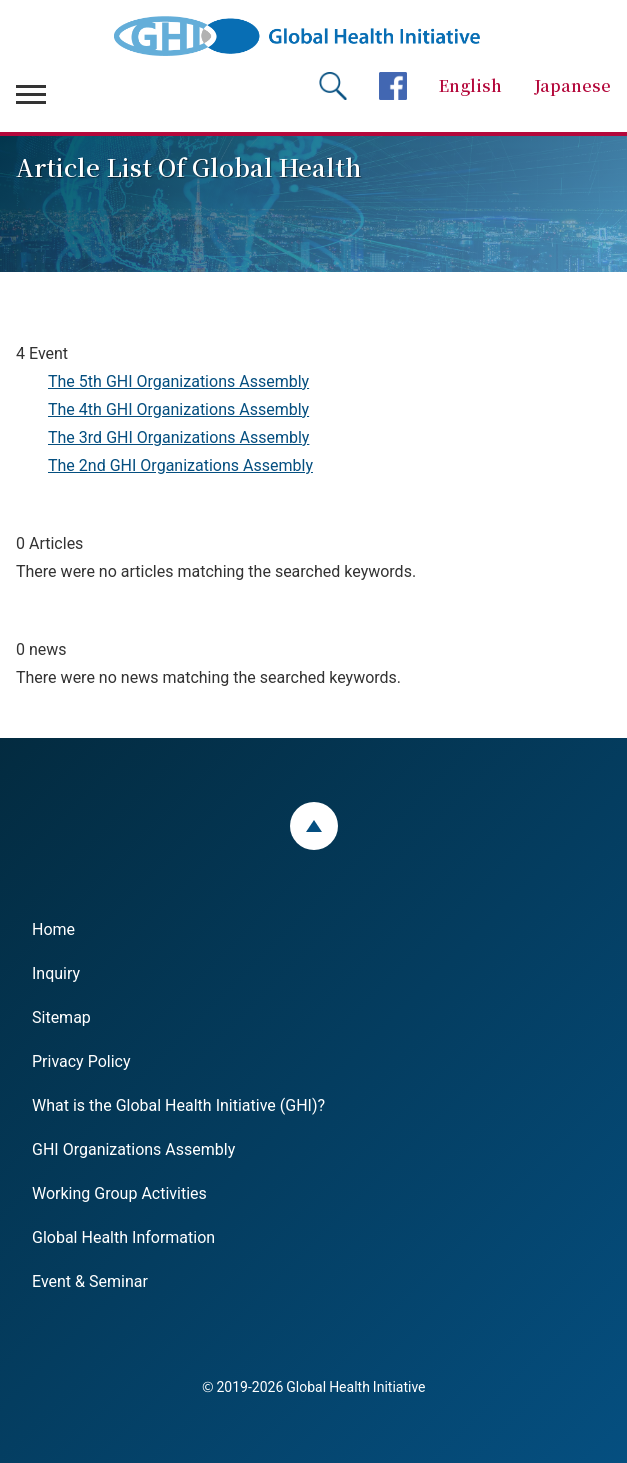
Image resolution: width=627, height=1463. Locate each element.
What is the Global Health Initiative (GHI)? (178, 1104)
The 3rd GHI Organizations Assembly (178, 436)
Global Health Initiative (314, 36)
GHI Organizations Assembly (133, 1148)
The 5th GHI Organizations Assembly (178, 380)
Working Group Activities (119, 1192)
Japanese (572, 85)
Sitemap (61, 1016)
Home (53, 928)
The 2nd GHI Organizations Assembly (180, 464)
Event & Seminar (90, 1280)
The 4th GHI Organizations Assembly (178, 408)
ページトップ (314, 826)
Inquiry (56, 972)
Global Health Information (123, 1236)
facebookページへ (393, 86)
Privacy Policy (81, 1060)
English (470, 85)
